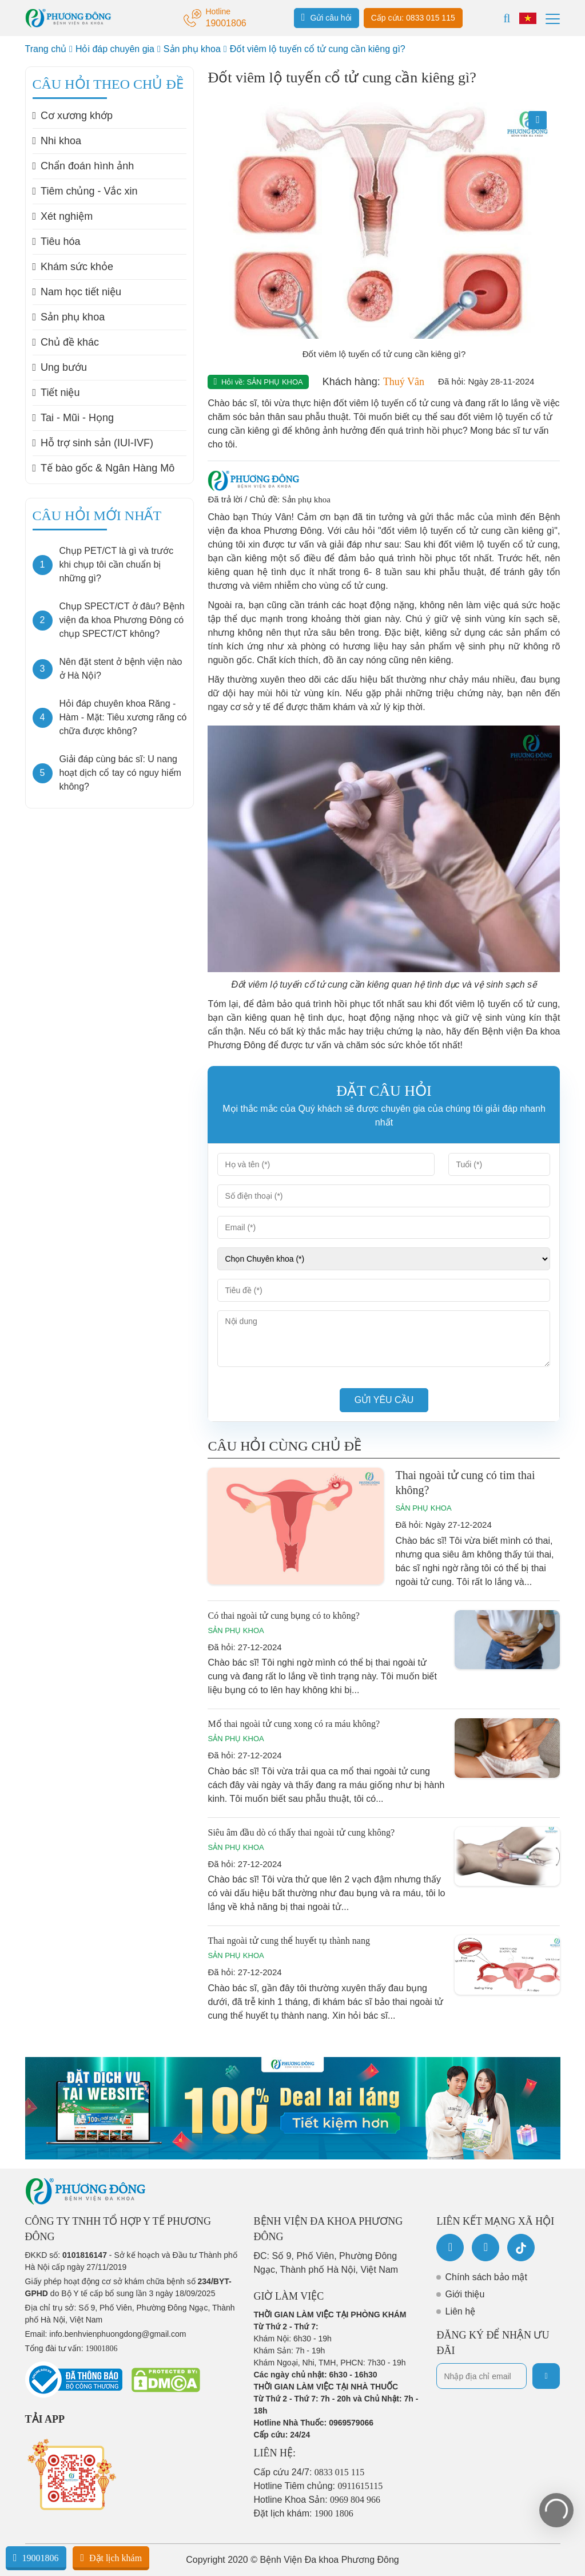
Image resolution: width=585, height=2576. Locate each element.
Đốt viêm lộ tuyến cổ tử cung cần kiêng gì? (317, 49)
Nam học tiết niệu (77, 292)
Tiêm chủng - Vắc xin (85, 191)
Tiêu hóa (57, 241)
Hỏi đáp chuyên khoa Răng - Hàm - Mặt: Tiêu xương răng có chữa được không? (123, 717)
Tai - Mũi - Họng (73, 417)
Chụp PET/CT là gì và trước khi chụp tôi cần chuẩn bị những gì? (116, 564)
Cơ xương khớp (73, 115)
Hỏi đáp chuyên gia (114, 49)
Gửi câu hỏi (326, 17)
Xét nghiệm (63, 216)
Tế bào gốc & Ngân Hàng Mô (104, 468)
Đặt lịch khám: (303, 2513)
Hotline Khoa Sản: (317, 2499)
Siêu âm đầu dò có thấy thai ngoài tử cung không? (301, 1832)
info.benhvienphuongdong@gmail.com (117, 2334)
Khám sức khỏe (73, 266)
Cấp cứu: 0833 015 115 (413, 17)
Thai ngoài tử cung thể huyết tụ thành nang (288, 1940)
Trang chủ (46, 49)
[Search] (506, 18)
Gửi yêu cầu (384, 1400)
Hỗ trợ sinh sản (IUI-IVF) (93, 443)
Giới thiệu (464, 2294)
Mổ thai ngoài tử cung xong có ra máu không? (294, 1724)
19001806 (36, 2558)
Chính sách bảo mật (486, 2277)
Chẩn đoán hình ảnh (83, 166)
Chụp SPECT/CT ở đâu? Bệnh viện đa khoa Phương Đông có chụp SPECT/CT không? (122, 620)
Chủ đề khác (66, 342)
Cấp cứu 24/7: (309, 2472)
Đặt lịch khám (111, 2558)
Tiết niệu (56, 392)
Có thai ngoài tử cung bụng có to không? (283, 1615)
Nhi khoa (57, 140)
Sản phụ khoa (192, 49)
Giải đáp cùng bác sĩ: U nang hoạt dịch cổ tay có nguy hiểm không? (120, 772)
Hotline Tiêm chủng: (318, 2486)
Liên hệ (460, 2311)
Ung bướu (60, 367)
